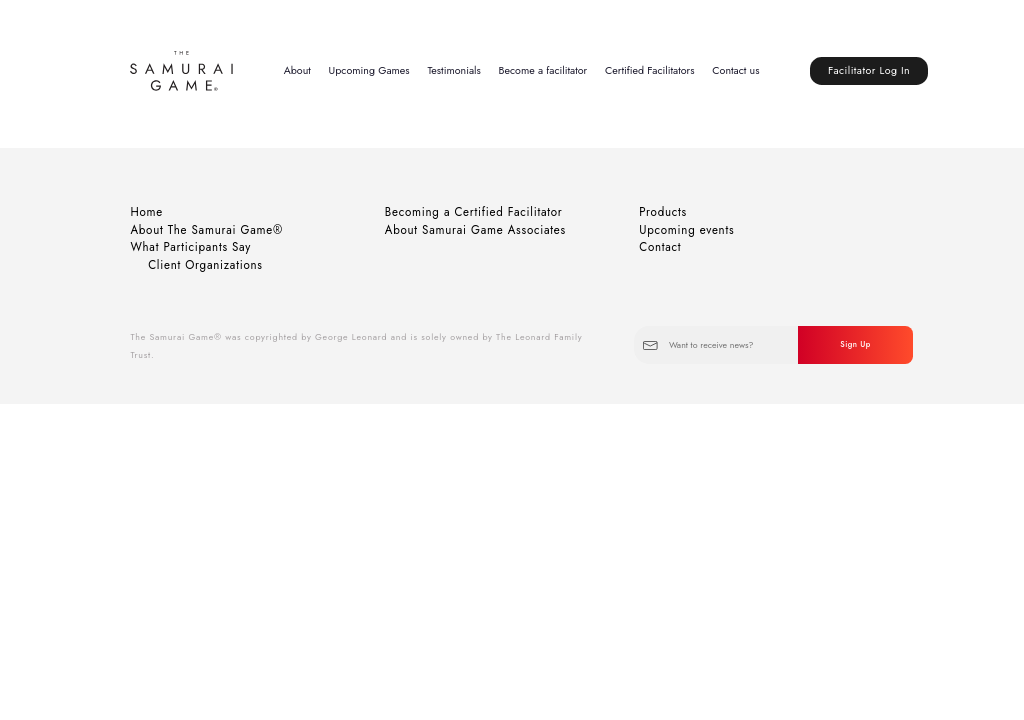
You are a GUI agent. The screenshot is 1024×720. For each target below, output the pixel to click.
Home (146, 212)
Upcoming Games (369, 70)
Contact (660, 247)
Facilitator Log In (869, 70)
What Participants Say (190, 247)
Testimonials (453, 70)
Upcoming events (686, 230)
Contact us (735, 70)
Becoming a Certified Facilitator (474, 212)
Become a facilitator (543, 70)
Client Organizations (205, 265)
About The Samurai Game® (206, 230)
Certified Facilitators (650, 70)
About (297, 70)
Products (663, 212)
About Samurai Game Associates (475, 230)
